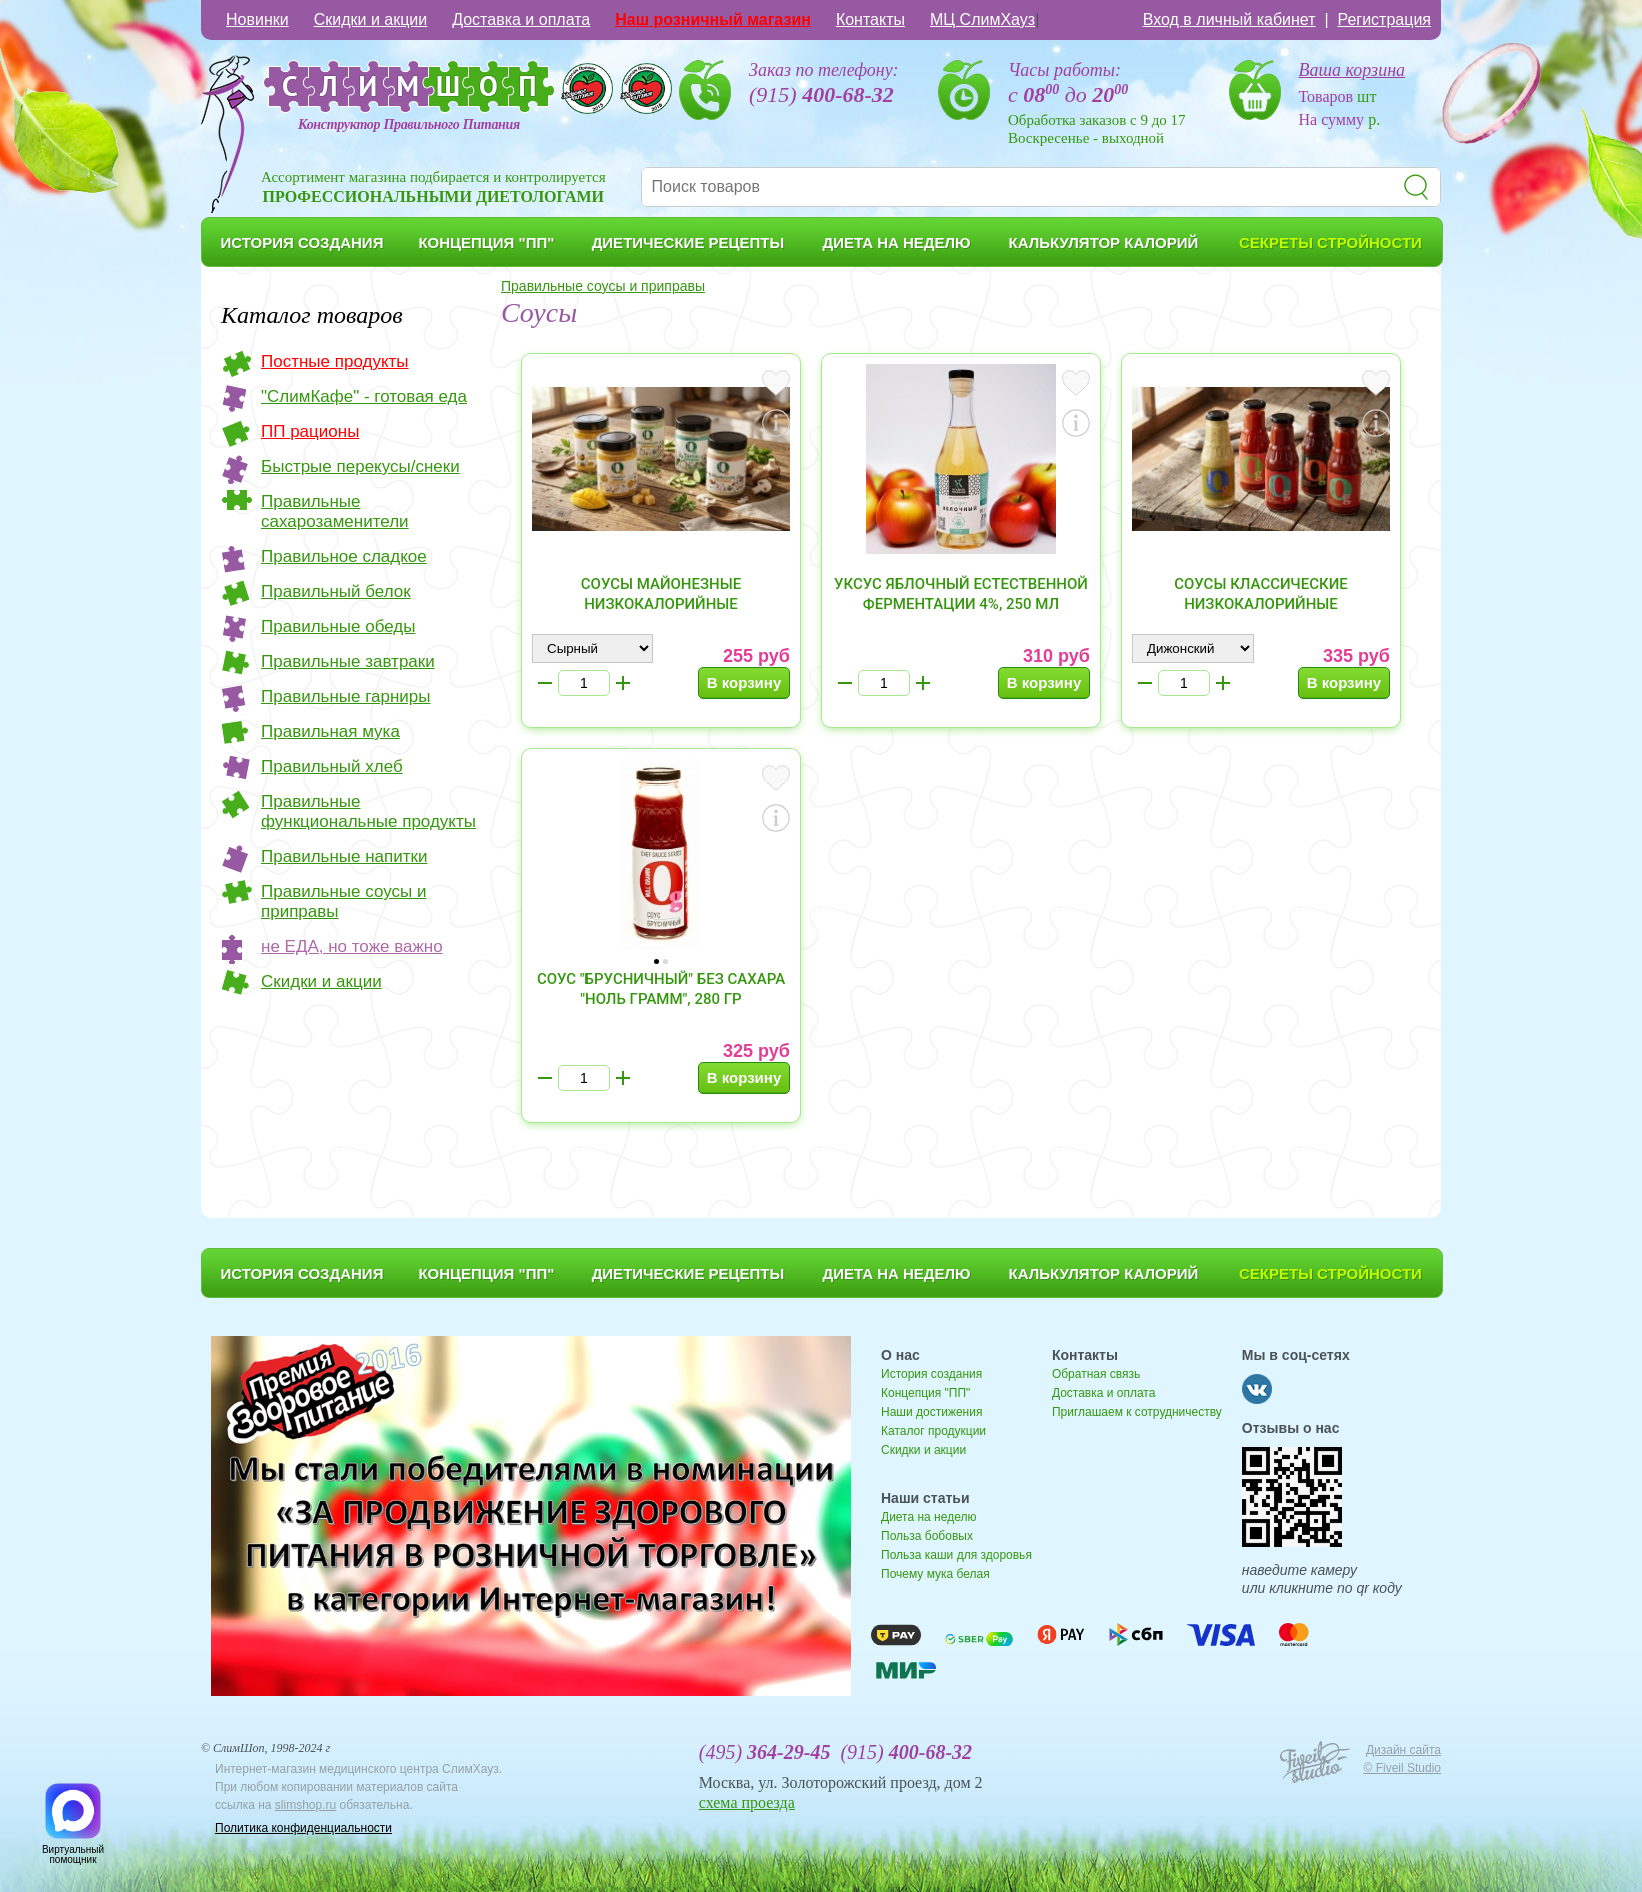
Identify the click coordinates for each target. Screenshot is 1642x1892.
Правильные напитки (344, 856)
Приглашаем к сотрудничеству (1137, 1412)
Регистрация (1384, 19)
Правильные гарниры (346, 696)
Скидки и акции (371, 19)
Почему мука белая (935, 1574)
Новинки (257, 19)
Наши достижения (931, 1412)
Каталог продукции (933, 1431)
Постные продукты (335, 361)
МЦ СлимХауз (982, 19)
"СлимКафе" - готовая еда (364, 396)
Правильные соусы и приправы (343, 901)
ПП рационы (310, 431)
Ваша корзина (1352, 70)
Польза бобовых (927, 1536)
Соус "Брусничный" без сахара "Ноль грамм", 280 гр (661, 989)
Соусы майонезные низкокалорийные (661, 594)
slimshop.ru (305, 1805)
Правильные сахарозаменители (335, 511)
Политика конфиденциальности (303, 1828)
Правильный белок (336, 591)
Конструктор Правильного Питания (409, 124)
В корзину (744, 682)
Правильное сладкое (344, 556)
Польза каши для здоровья (956, 1555)
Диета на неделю (928, 1517)
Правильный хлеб (332, 766)
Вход (1229, 19)
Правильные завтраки (348, 661)
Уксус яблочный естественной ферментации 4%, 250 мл (961, 594)
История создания (931, 1374)
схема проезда (747, 1802)
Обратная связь (1096, 1374)
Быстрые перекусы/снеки (360, 466)
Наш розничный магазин (713, 19)
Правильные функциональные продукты (368, 811)
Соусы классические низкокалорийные (1261, 594)
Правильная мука (330, 731)
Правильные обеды (338, 626)
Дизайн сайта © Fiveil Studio (1402, 1759)
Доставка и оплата (521, 19)
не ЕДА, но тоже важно (352, 946)
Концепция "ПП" (925, 1393)
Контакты (870, 19)
